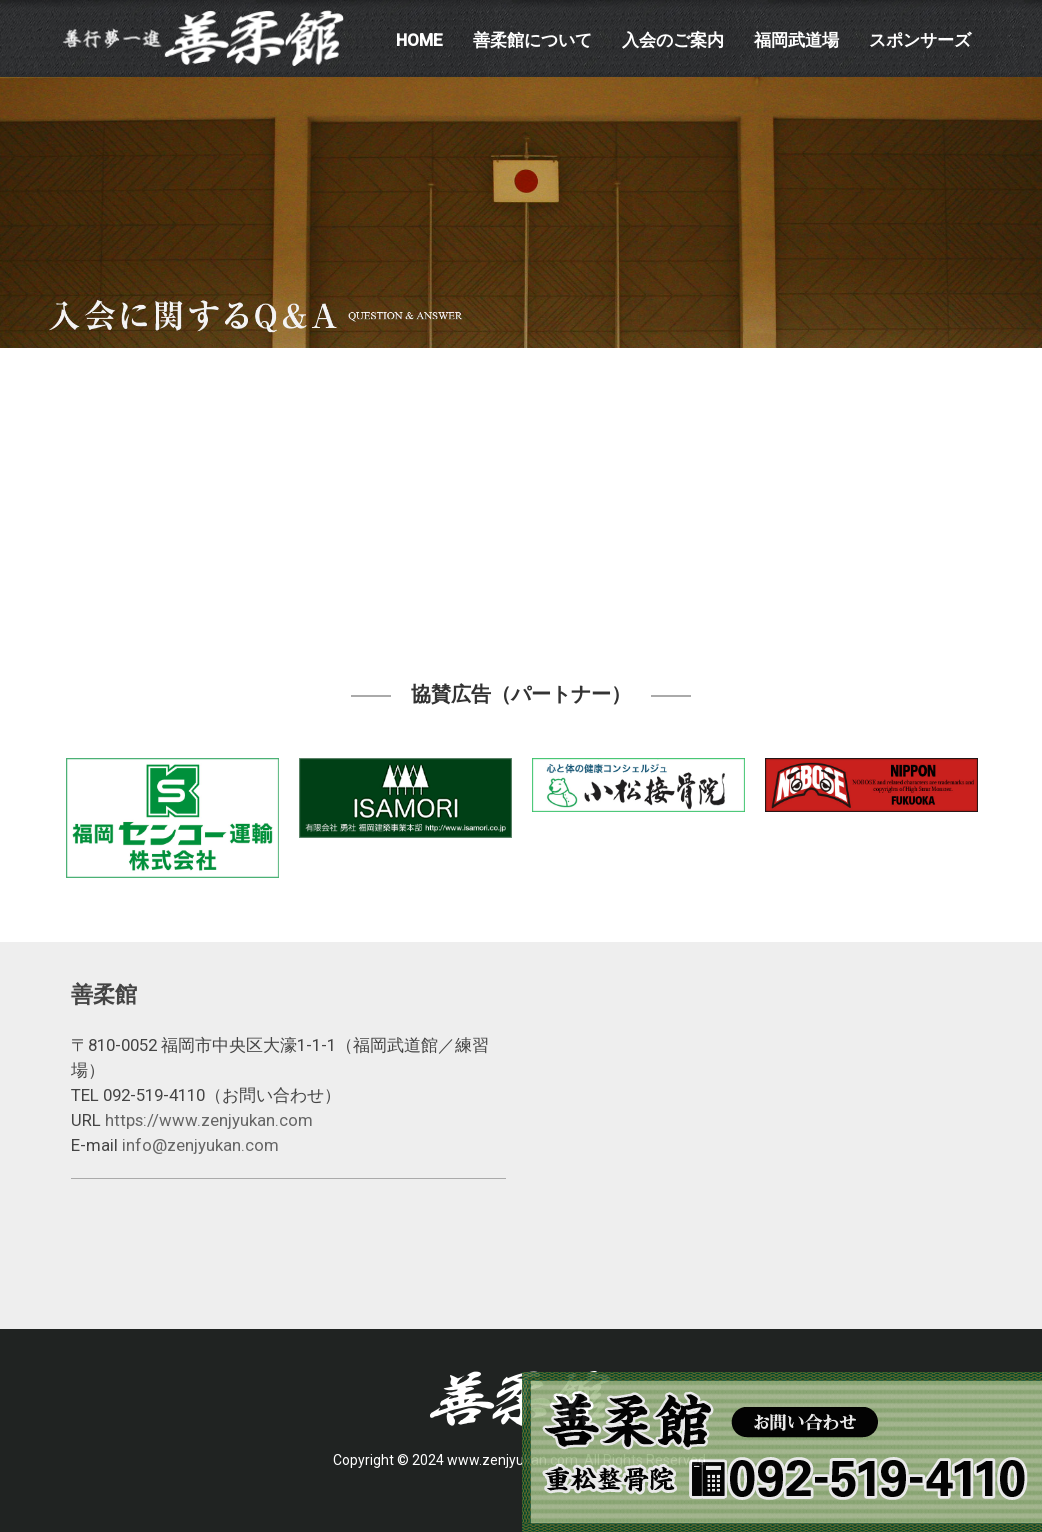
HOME (419, 40)
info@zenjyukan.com (200, 1145)
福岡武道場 (796, 40)
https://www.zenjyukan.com (209, 1120)
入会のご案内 (673, 40)
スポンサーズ (920, 40)
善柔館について (532, 40)
